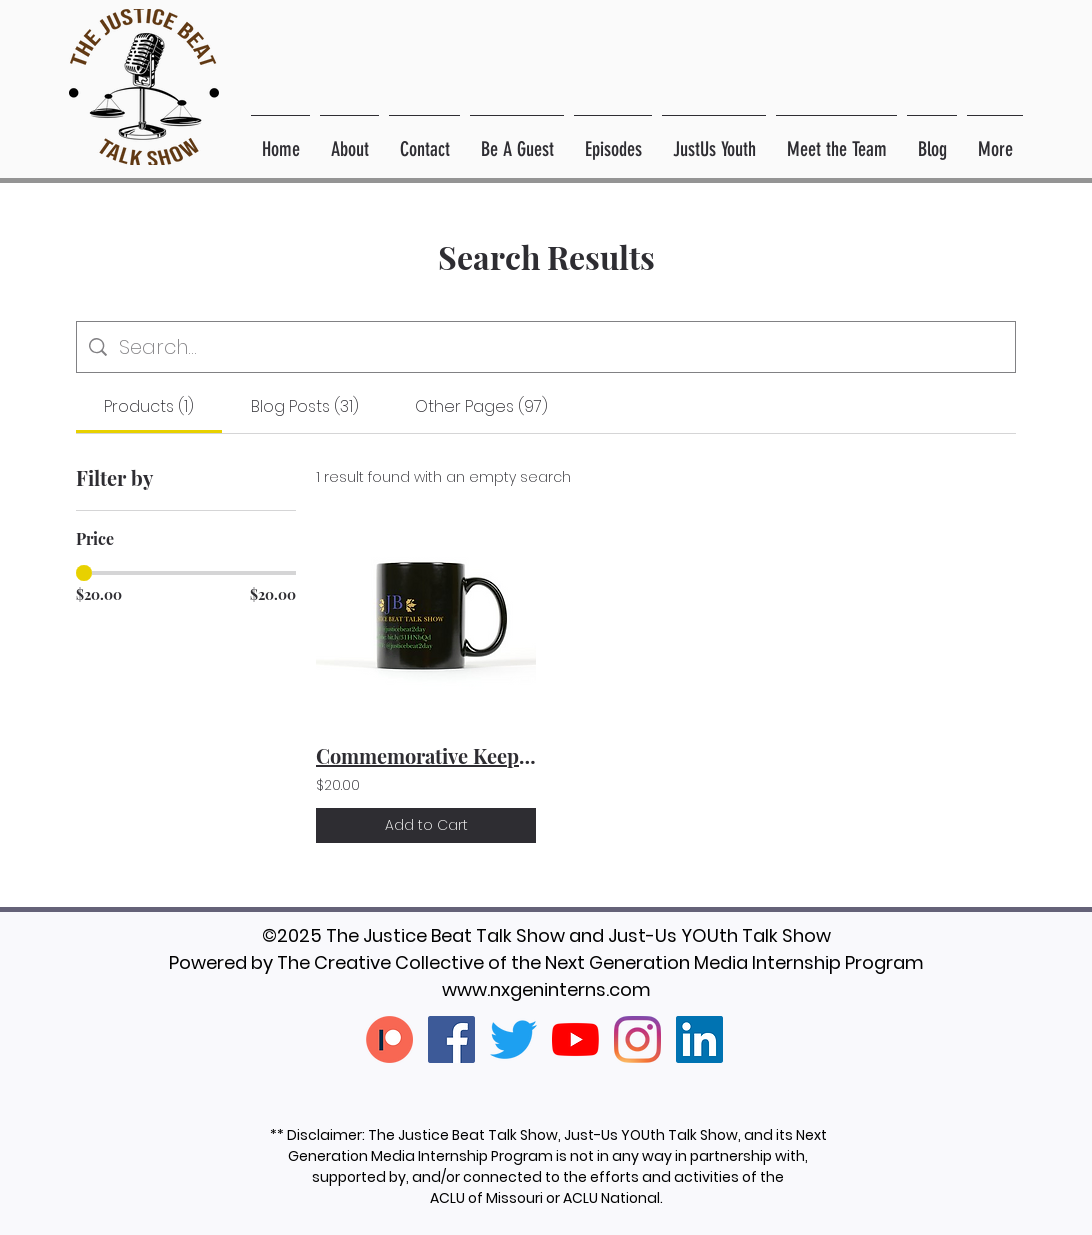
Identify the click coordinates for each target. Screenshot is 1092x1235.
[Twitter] (513, 1039)
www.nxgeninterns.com (546, 989)
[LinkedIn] (699, 1039)
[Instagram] (637, 1039)
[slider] (84, 573)
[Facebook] (451, 1039)
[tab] (149, 407)
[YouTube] (575, 1039)
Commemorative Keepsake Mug (426, 755)
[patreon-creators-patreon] (389, 1039)
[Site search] (561, 347)
